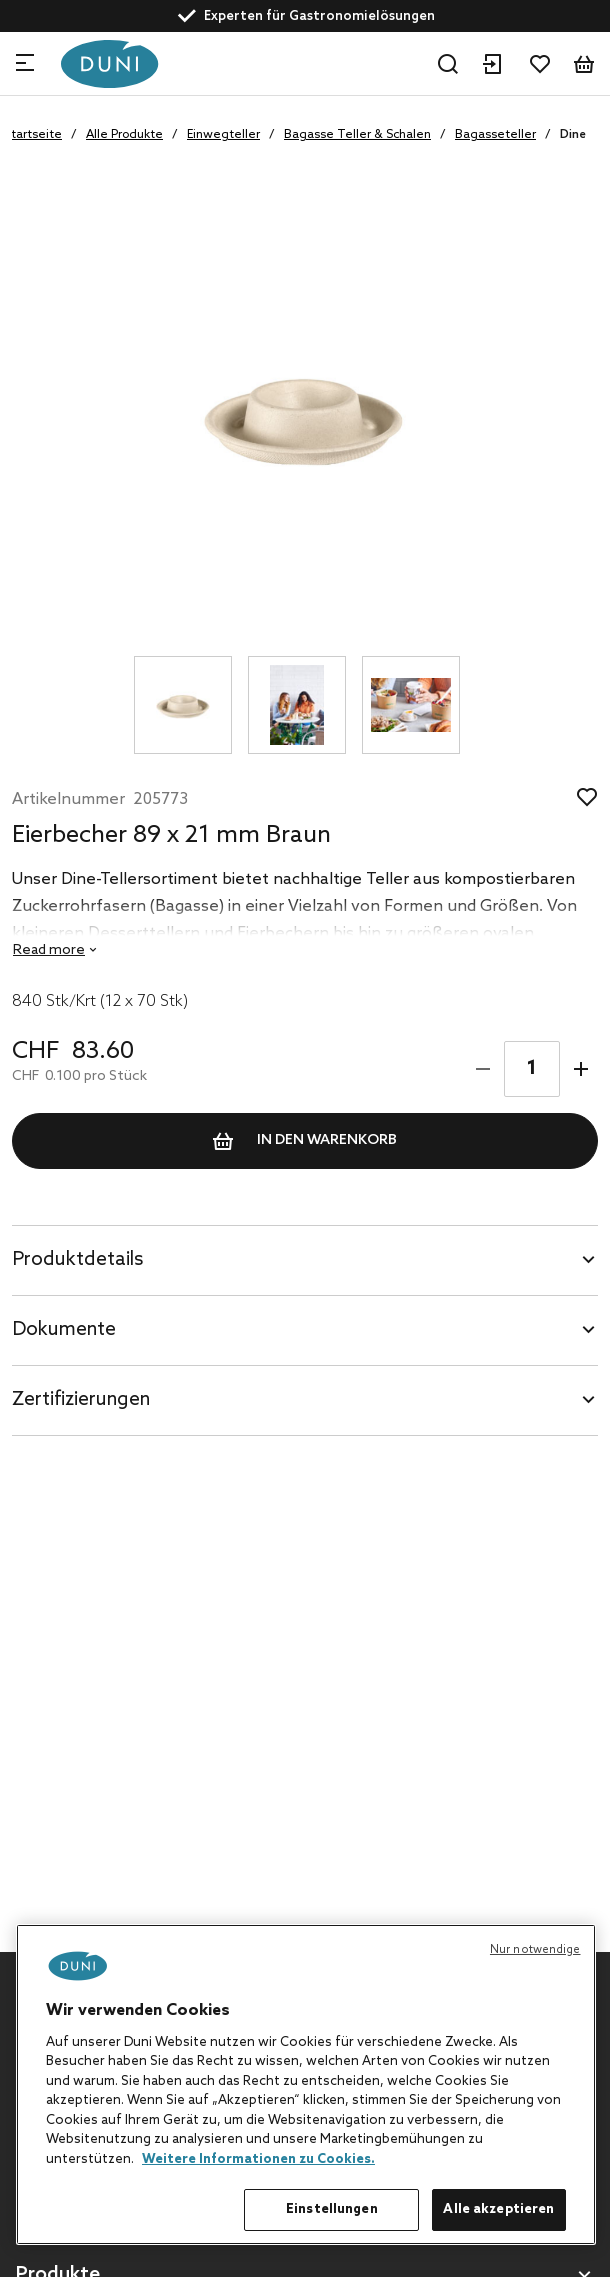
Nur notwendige (535, 1950)
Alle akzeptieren (498, 2209)
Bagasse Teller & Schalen (357, 135)
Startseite (33, 135)
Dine (573, 135)
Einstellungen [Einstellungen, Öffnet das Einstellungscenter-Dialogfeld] (332, 2209)
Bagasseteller (495, 135)
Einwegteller (223, 135)
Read (49, 950)
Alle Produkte (124, 135)
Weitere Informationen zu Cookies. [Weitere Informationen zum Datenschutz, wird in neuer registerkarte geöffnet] (258, 2159)
